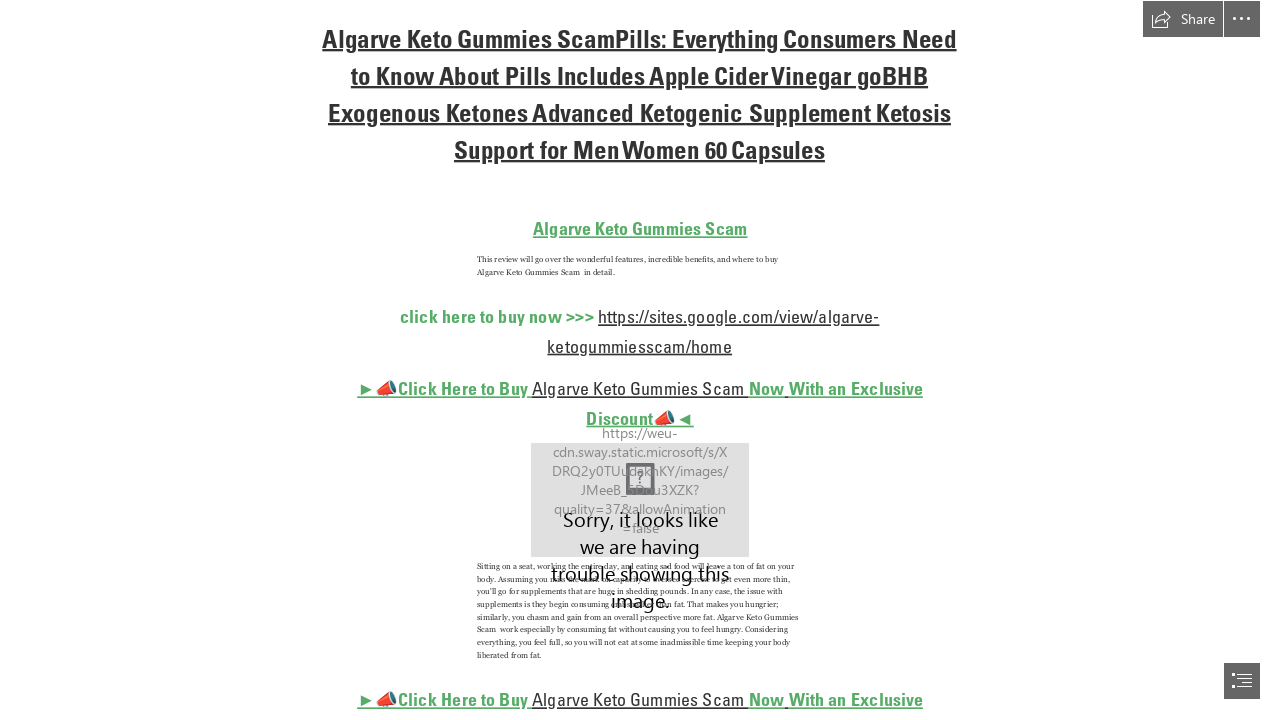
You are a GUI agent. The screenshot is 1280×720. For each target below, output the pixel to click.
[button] (1183, 19)
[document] (640, 360)
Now (767, 388)
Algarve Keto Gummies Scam (640, 228)
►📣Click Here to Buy (444, 388)
